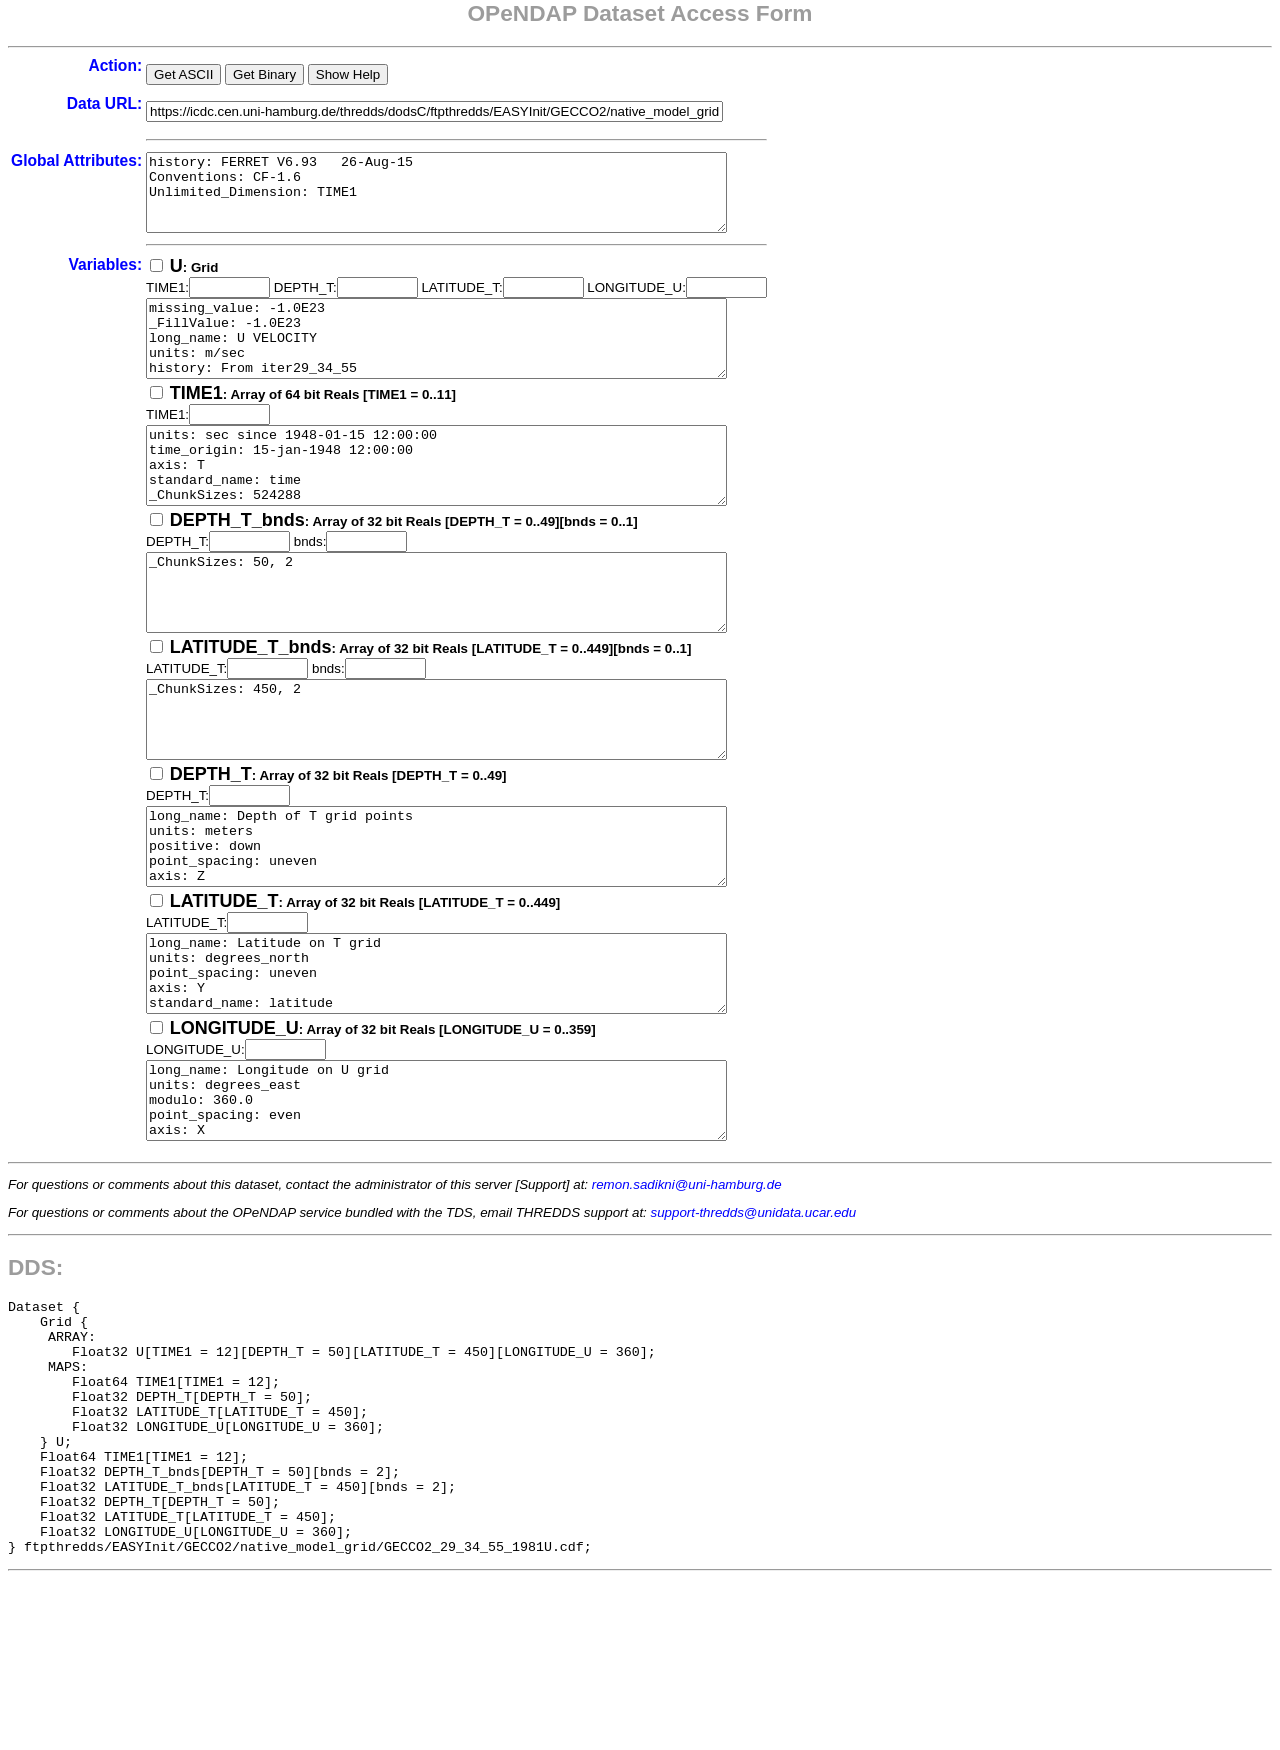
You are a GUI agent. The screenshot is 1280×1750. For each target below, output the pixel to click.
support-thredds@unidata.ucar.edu (754, 1332)
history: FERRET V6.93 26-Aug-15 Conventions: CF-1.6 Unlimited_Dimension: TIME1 (471, 200)
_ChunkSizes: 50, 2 (471, 645)
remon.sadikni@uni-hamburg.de (687, 1304)
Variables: (105, 279)
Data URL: (104, 103)
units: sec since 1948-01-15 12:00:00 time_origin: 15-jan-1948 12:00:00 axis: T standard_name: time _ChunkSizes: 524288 (471, 503)
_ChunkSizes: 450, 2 (471, 787)
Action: (115, 65)
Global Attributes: (76, 160)
